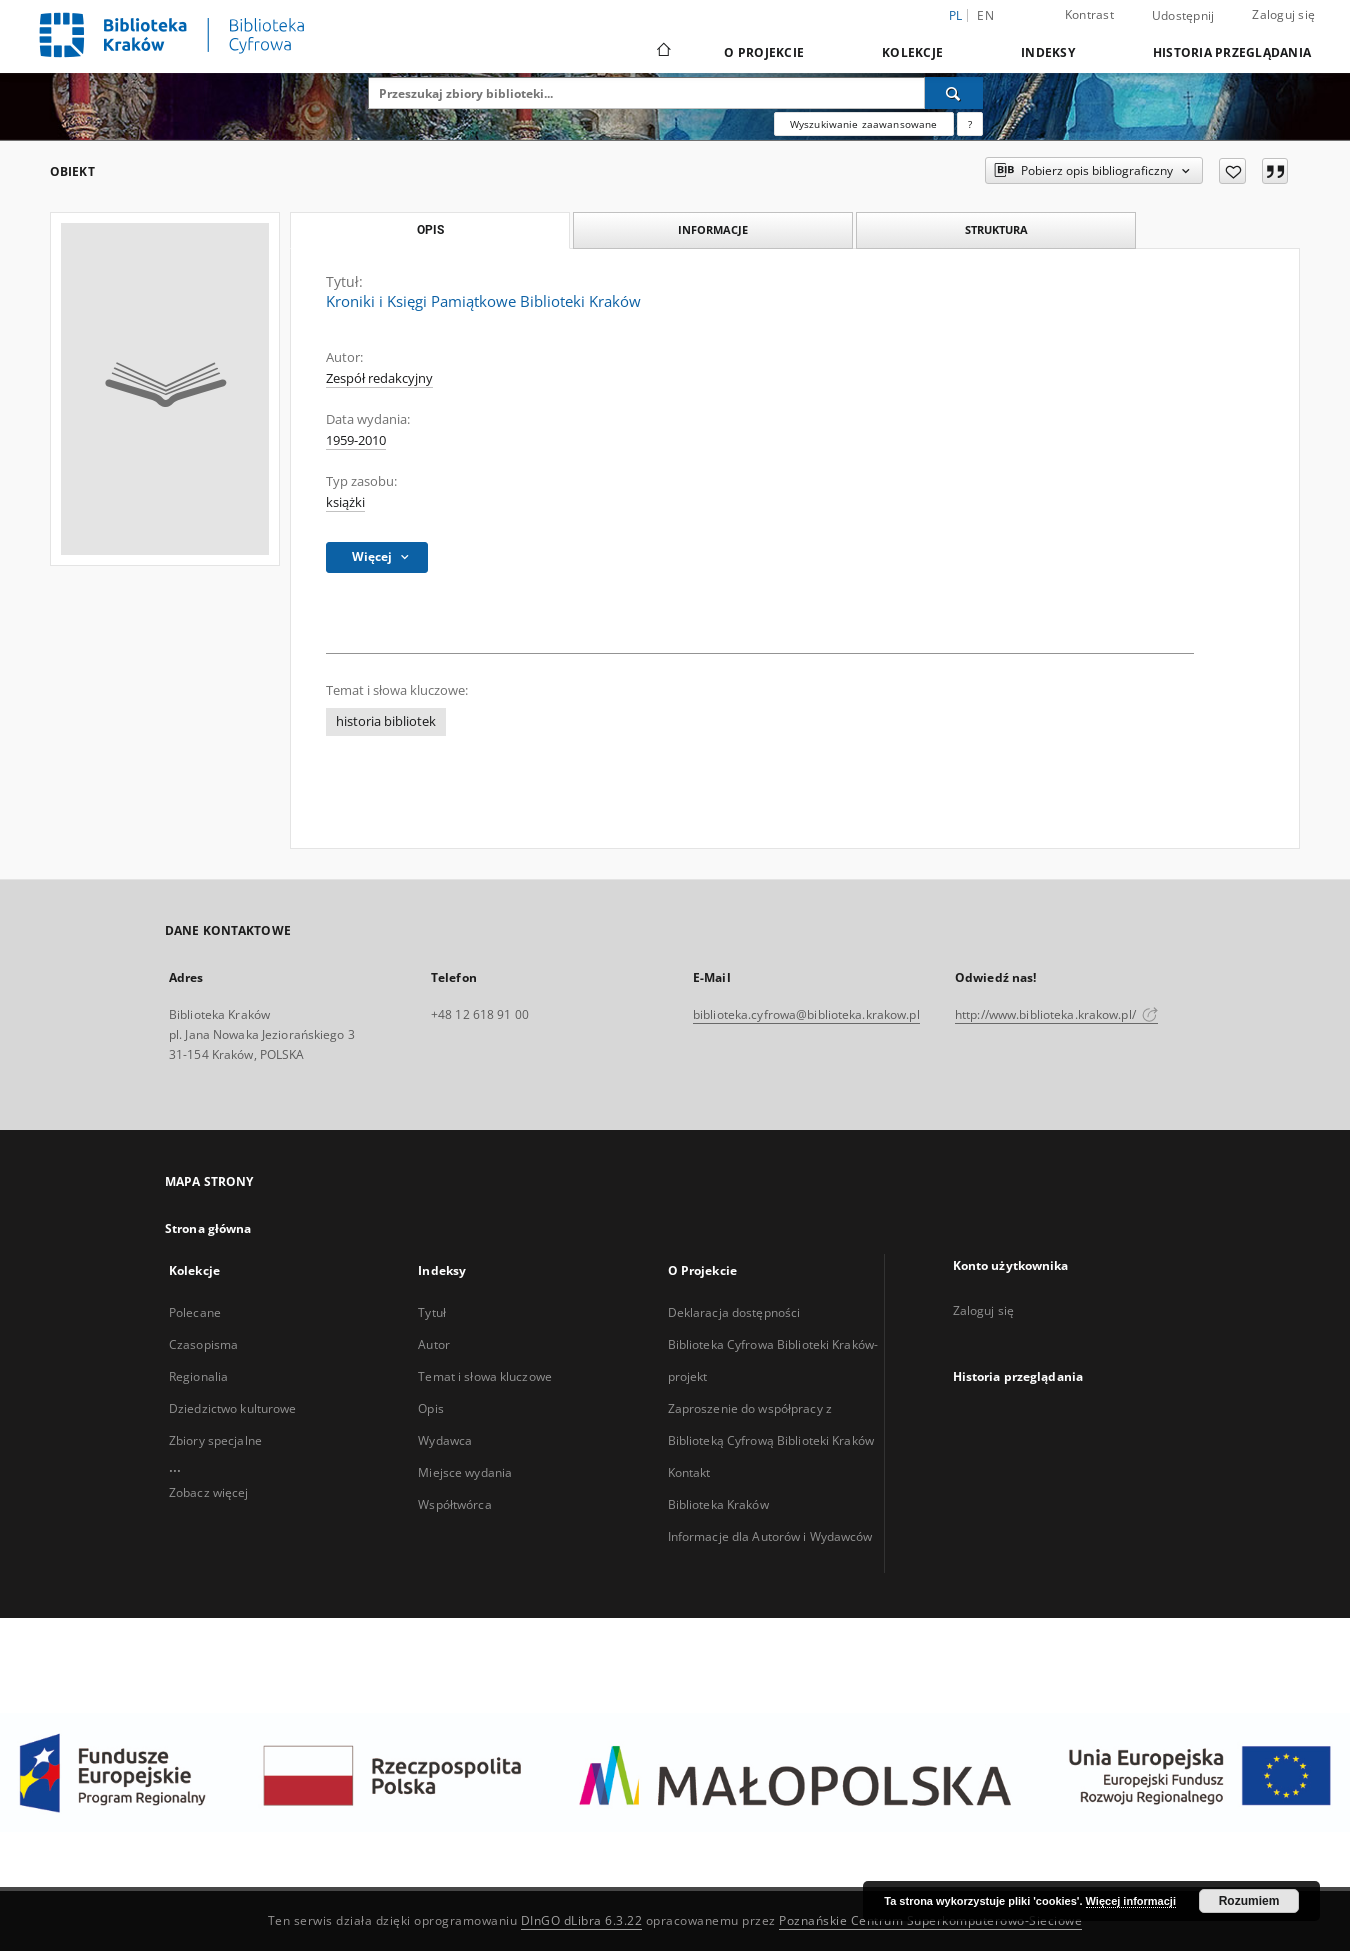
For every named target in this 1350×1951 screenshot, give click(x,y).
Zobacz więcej (209, 1492)
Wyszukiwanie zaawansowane (864, 124)
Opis (430, 1408)
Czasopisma (203, 1344)
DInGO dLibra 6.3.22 (582, 1920)
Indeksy (1048, 52)
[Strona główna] (662, 52)
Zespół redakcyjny (379, 378)
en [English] (985, 15)
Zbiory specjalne (215, 1440)
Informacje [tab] (713, 229)
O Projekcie (764, 52)
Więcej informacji (1131, 1901)
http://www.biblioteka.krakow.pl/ (1056, 1014)
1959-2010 (356, 440)
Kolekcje (912, 52)
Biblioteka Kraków (718, 1504)
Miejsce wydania (465, 1472)
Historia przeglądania (1232, 52)
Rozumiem (1249, 1901)
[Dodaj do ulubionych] (1232, 171)
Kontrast (1089, 14)
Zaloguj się (1283, 14)
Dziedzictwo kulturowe (233, 1408)
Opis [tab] (430, 230)
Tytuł (432, 1312)
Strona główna (208, 1228)
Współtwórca (454, 1504)
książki (345, 502)
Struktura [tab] (996, 229)
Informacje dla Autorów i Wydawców (770, 1536)
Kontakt (689, 1472)
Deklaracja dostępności (734, 1312)
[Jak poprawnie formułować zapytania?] (970, 124)
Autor (434, 1344)
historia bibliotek (386, 721)
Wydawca (445, 1440)
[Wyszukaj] (954, 93)
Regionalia (198, 1376)
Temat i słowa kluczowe (485, 1376)
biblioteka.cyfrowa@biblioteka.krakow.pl (806, 1014)
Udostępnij (1183, 16)
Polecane (195, 1312)
